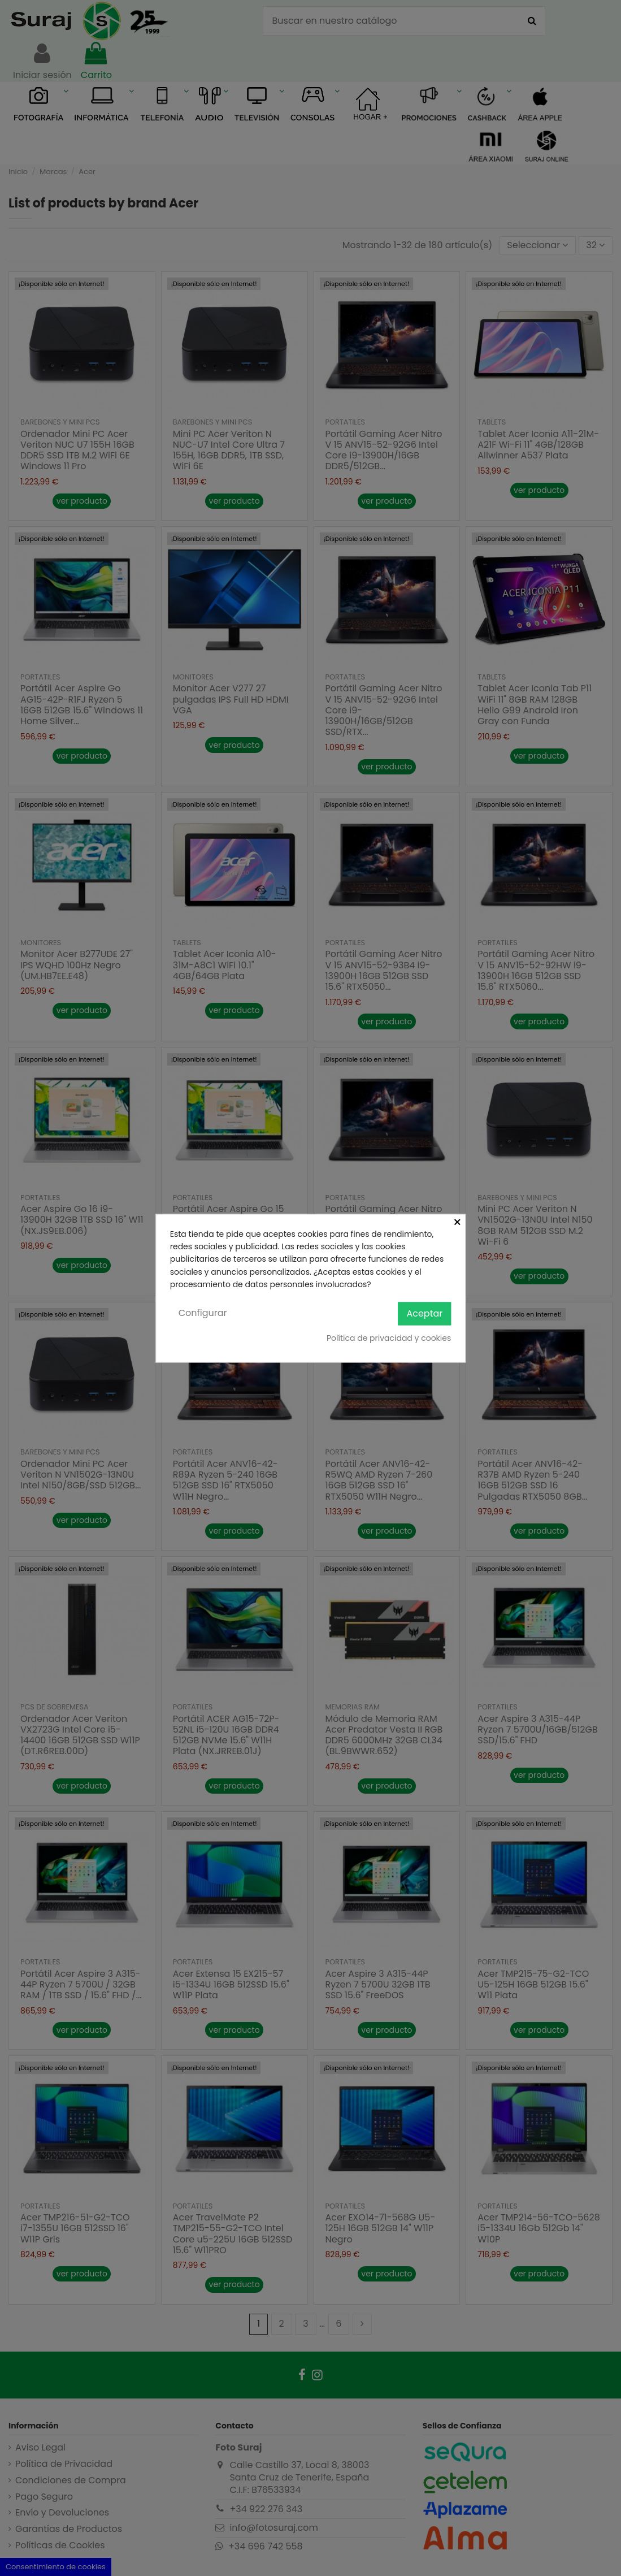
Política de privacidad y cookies (389, 1338)
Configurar (203, 1313)
